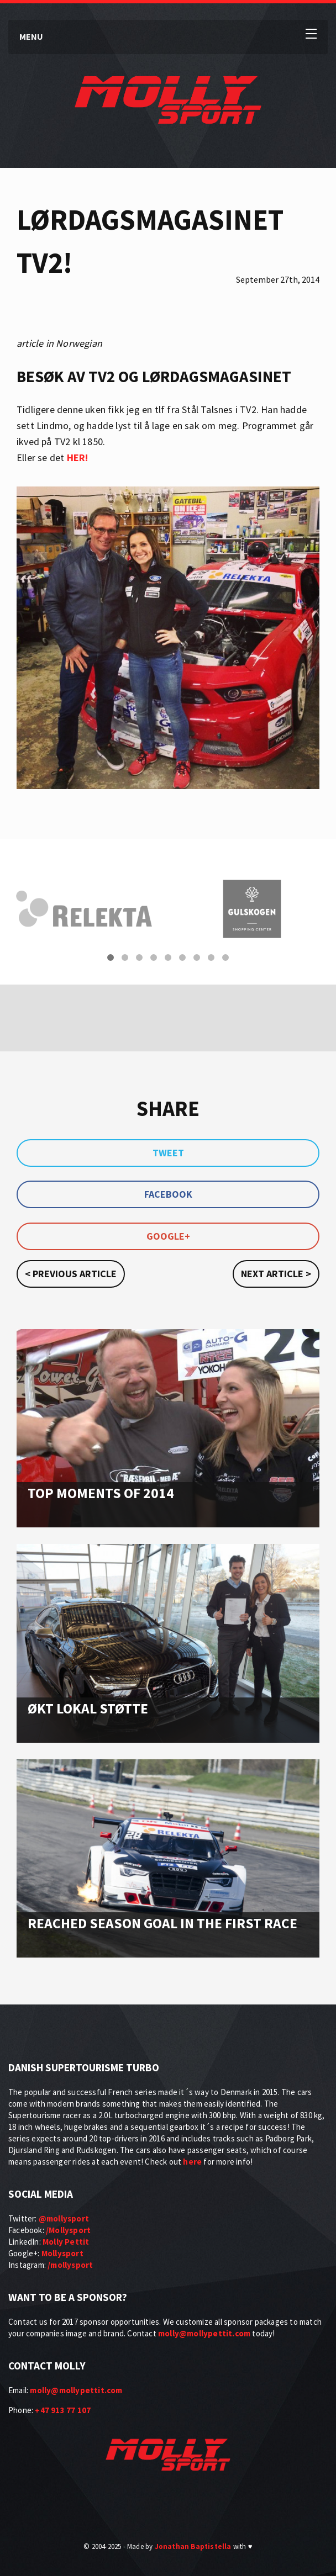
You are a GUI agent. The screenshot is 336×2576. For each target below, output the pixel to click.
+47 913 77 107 (63, 2410)
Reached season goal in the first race (162, 1923)
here (192, 2161)
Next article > (276, 1273)
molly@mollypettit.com (204, 2333)
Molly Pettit (66, 2241)
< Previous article (71, 1273)
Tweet (168, 1152)
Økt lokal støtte (88, 1708)
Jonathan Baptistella (193, 2546)
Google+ (168, 1236)
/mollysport (70, 2265)
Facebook (168, 1194)
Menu (31, 36)
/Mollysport (68, 2230)
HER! (77, 457)
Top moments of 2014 (101, 1493)
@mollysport (64, 2218)
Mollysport (62, 2253)
